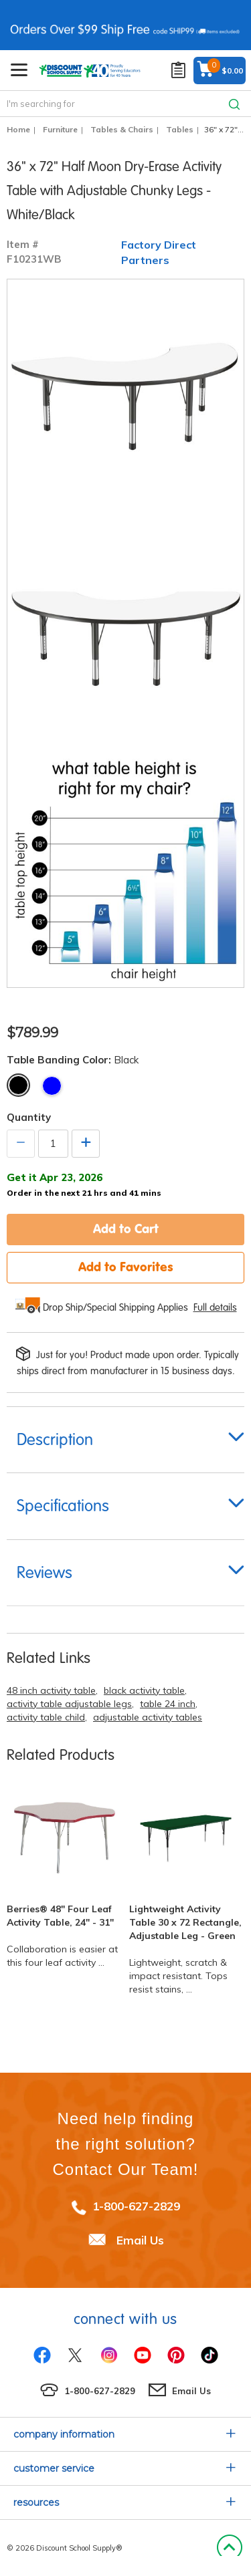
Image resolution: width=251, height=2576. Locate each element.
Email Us (140, 2240)
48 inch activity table (51, 1690)
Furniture (60, 129)
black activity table (144, 1690)
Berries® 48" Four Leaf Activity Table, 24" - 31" (60, 1915)
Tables (179, 129)
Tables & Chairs (121, 129)
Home (18, 129)
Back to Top (229, 2548)
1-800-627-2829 (136, 2206)
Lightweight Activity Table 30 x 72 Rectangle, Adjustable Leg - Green (185, 1922)
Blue (52, 1086)
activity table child (46, 1717)
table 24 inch (167, 1704)
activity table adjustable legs (69, 1704)
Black (18, 1085)
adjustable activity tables (147, 1717)
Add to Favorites (125, 1267)
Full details (215, 1307)
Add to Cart (126, 1228)
